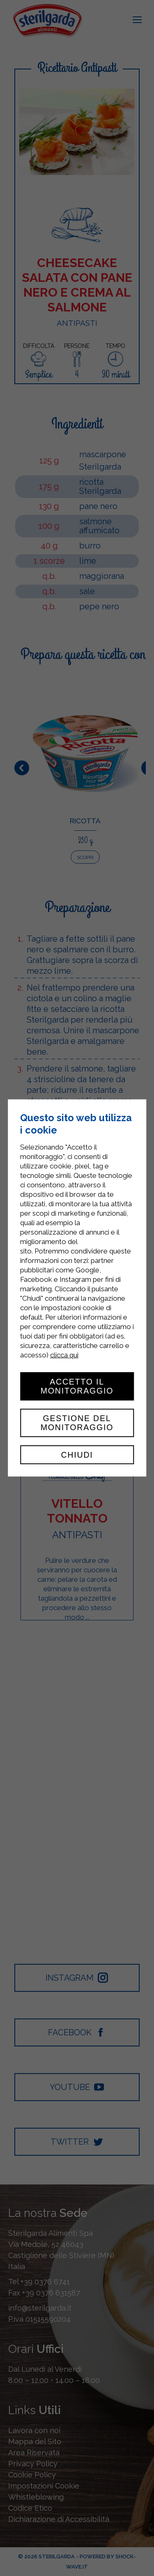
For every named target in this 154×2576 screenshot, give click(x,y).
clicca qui (64, 1355)
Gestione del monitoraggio (77, 1423)
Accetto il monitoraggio (77, 1386)
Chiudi (77, 1454)
